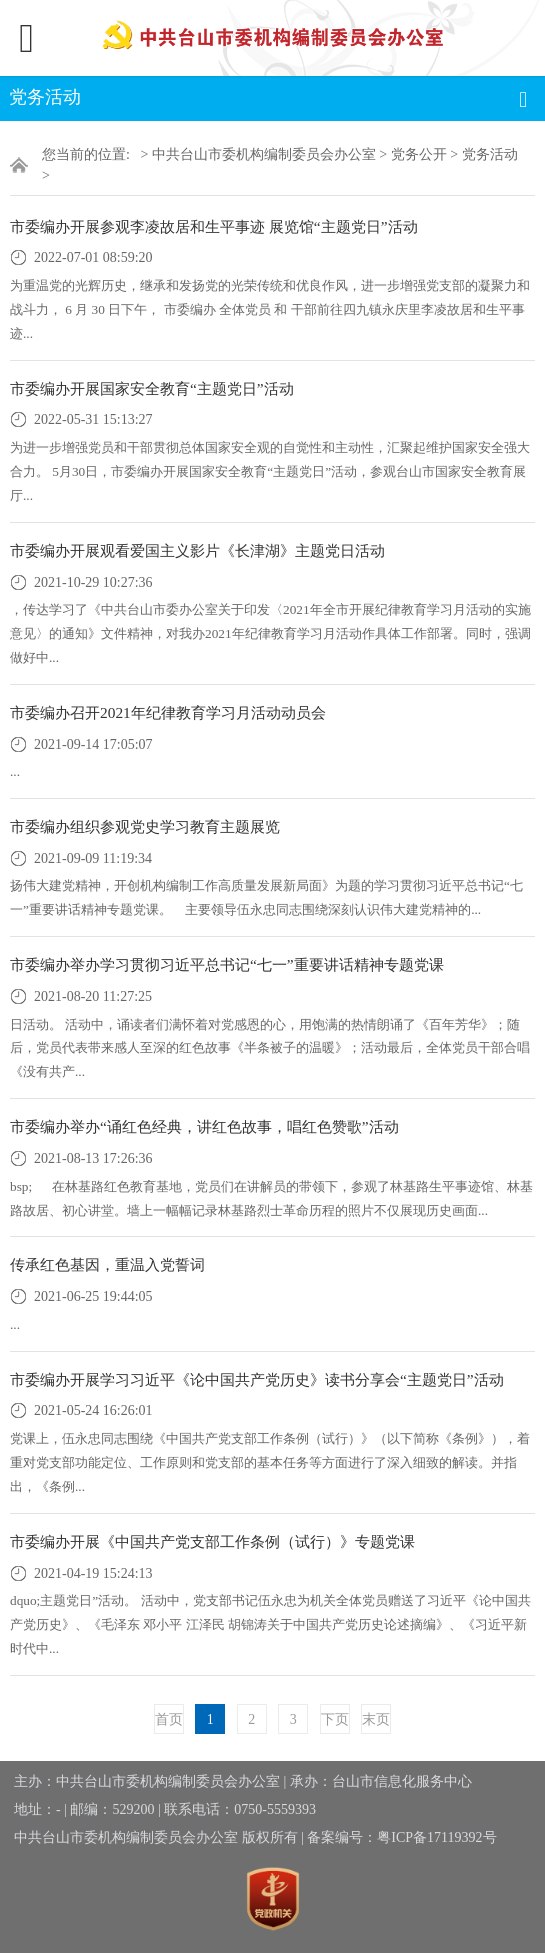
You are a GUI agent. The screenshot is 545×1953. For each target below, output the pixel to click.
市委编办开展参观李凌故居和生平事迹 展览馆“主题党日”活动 (214, 226)
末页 (376, 1719)
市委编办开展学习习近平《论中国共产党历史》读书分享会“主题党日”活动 (257, 1379)
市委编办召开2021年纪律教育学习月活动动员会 (168, 712)
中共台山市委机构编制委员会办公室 (264, 154)
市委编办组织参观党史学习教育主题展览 (145, 826)
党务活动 (490, 154)
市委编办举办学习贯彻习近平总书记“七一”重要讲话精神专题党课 (227, 964)
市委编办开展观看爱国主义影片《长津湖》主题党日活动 (197, 550)
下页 (335, 1719)
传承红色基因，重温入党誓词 (107, 1264)
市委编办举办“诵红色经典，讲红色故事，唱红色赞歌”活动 (204, 1126)
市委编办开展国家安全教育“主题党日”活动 (152, 388)
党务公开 (419, 154)
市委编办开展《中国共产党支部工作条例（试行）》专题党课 (212, 1541)
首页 (169, 1719)
